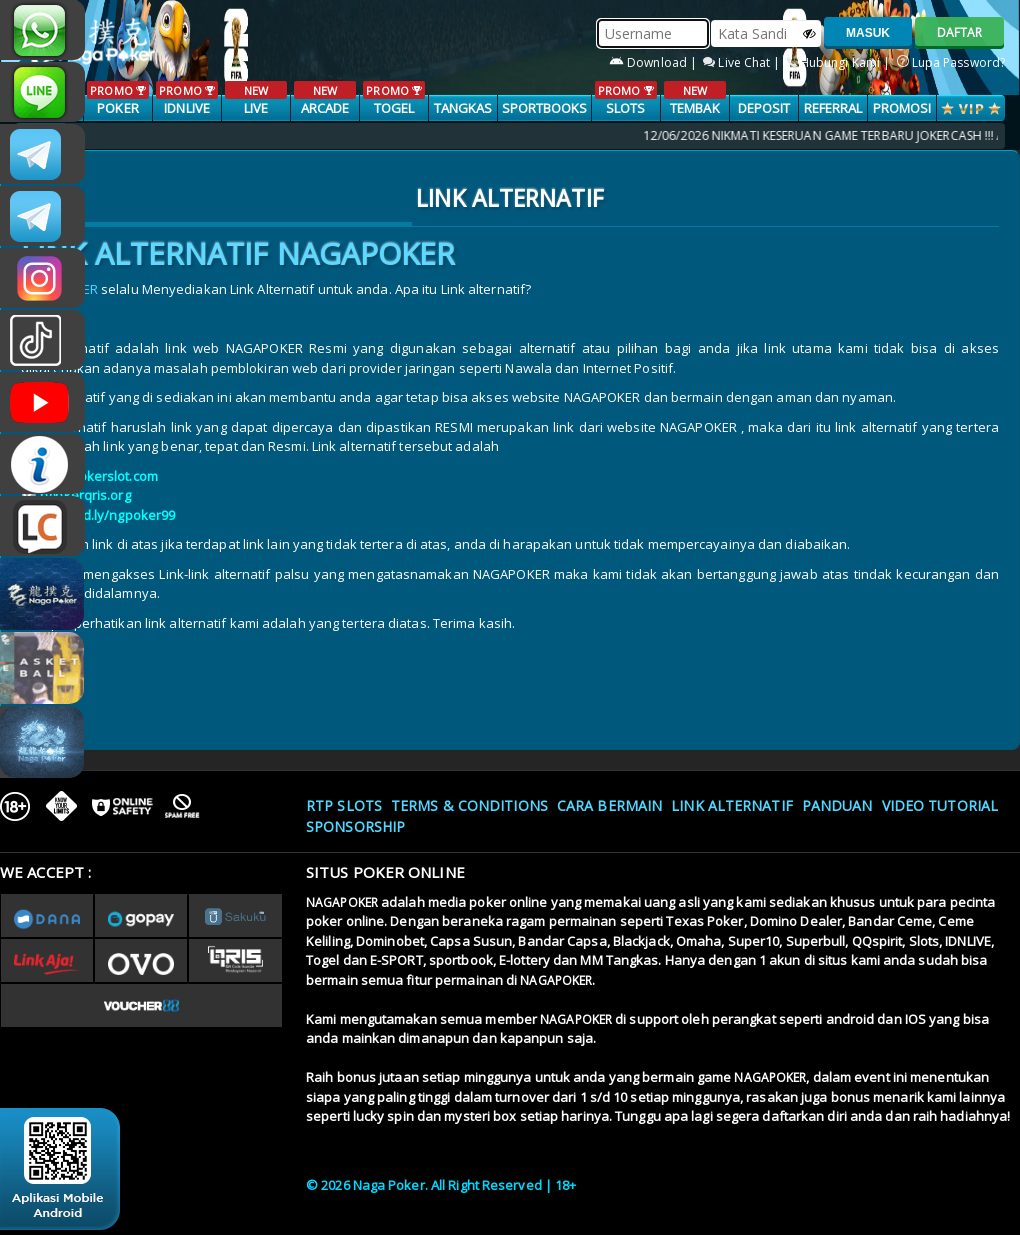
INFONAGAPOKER (42, 464)
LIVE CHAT (42, 526)
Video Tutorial (940, 805)
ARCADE (324, 99)
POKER (117, 99)
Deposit (764, 108)
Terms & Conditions (469, 805)
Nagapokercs (42, 216)
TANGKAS (463, 108)
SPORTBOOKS (545, 108)
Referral (833, 108)
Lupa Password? (951, 62)
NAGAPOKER (342, 902)
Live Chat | (743, 62)
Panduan (837, 805)
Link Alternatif (732, 805)
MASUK (868, 33)
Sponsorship (355, 826)
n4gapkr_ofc (42, 278)
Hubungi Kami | (840, 62)
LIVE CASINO (255, 109)
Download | (654, 62)
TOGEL (393, 99)
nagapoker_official (42, 92)
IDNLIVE (186, 99)
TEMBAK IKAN (694, 109)
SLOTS (625, 99)
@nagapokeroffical (42, 340)
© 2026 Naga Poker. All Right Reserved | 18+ (441, 1185)
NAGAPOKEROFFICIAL (42, 402)
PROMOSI (902, 108)
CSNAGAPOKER (42, 154)
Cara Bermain (609, 805)
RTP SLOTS (344, 805)
